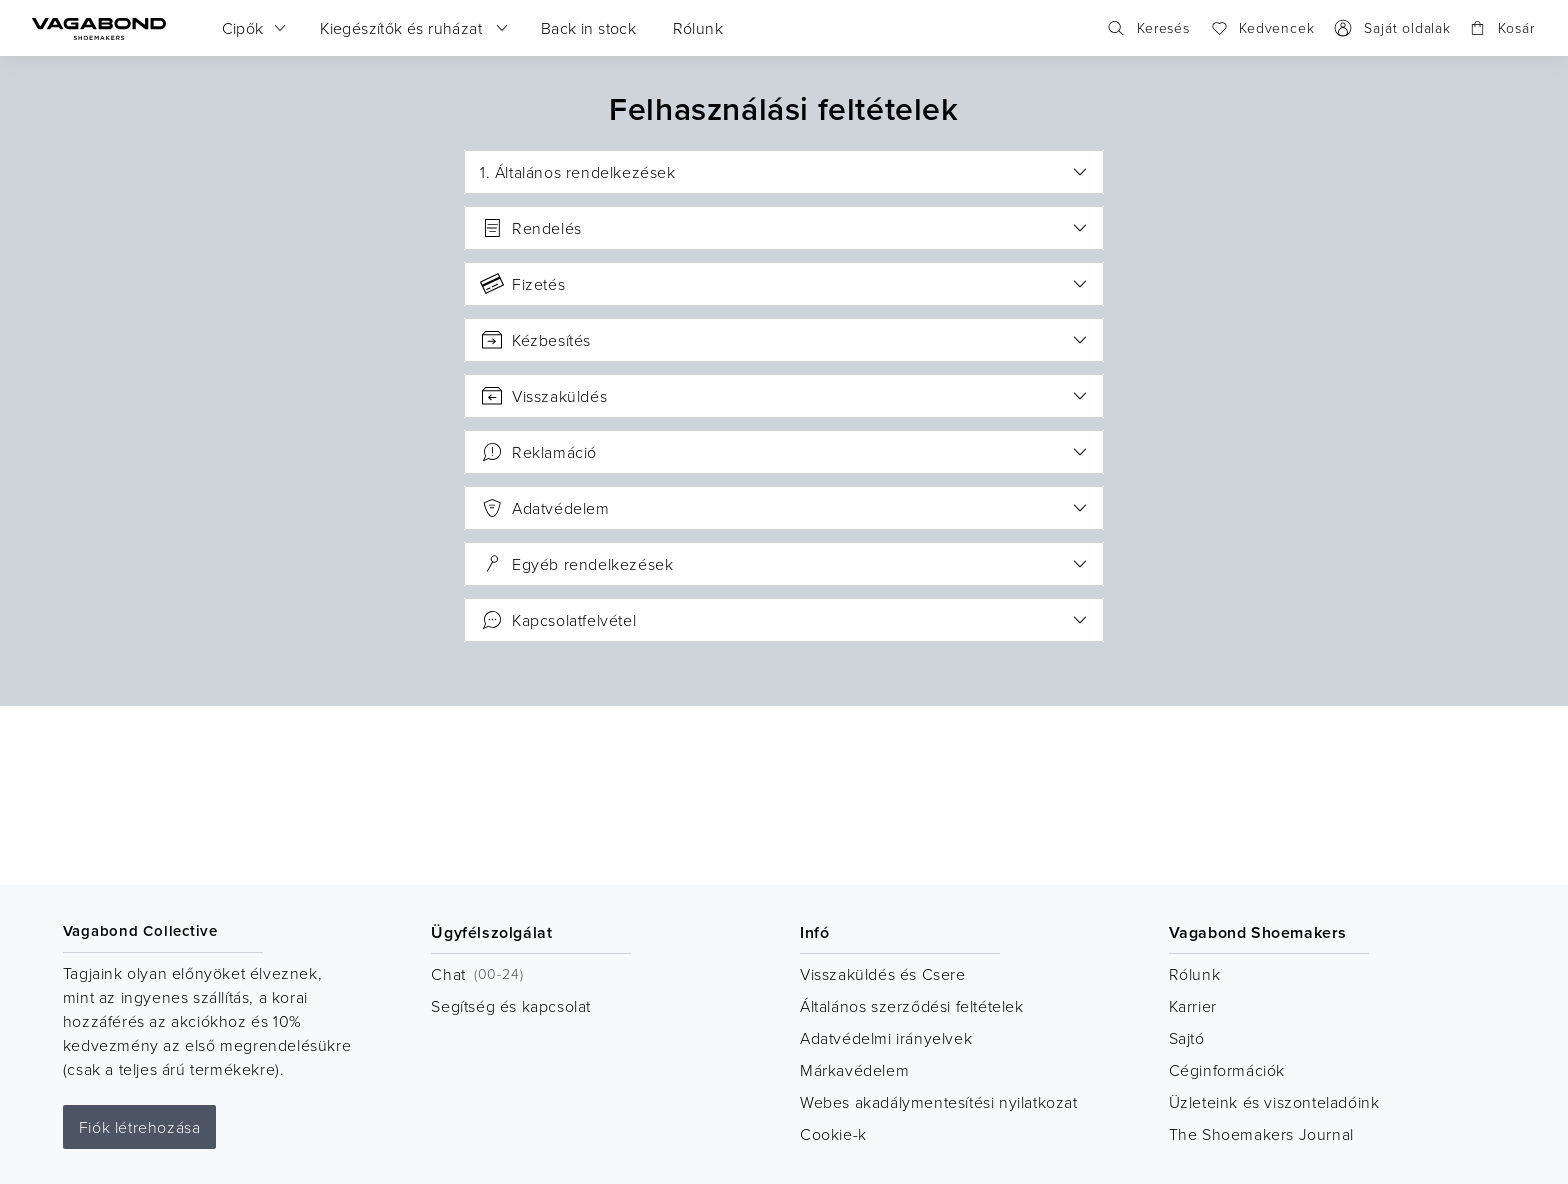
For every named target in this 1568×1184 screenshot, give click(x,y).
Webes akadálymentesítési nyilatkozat (939, 1102)
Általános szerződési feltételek (912, 1006)
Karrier (1193, 1006)
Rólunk (1195, 974)
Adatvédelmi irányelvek (886, 1038)
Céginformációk (1227, 1070)
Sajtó (1187, 1038)
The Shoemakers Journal (1261, 1134)
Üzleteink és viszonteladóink (1274, 1102)
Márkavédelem (854, 1070)
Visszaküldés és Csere (883, 974)
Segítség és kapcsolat (511, 1006)
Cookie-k (833, 1134)
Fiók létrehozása (140, 1127)
